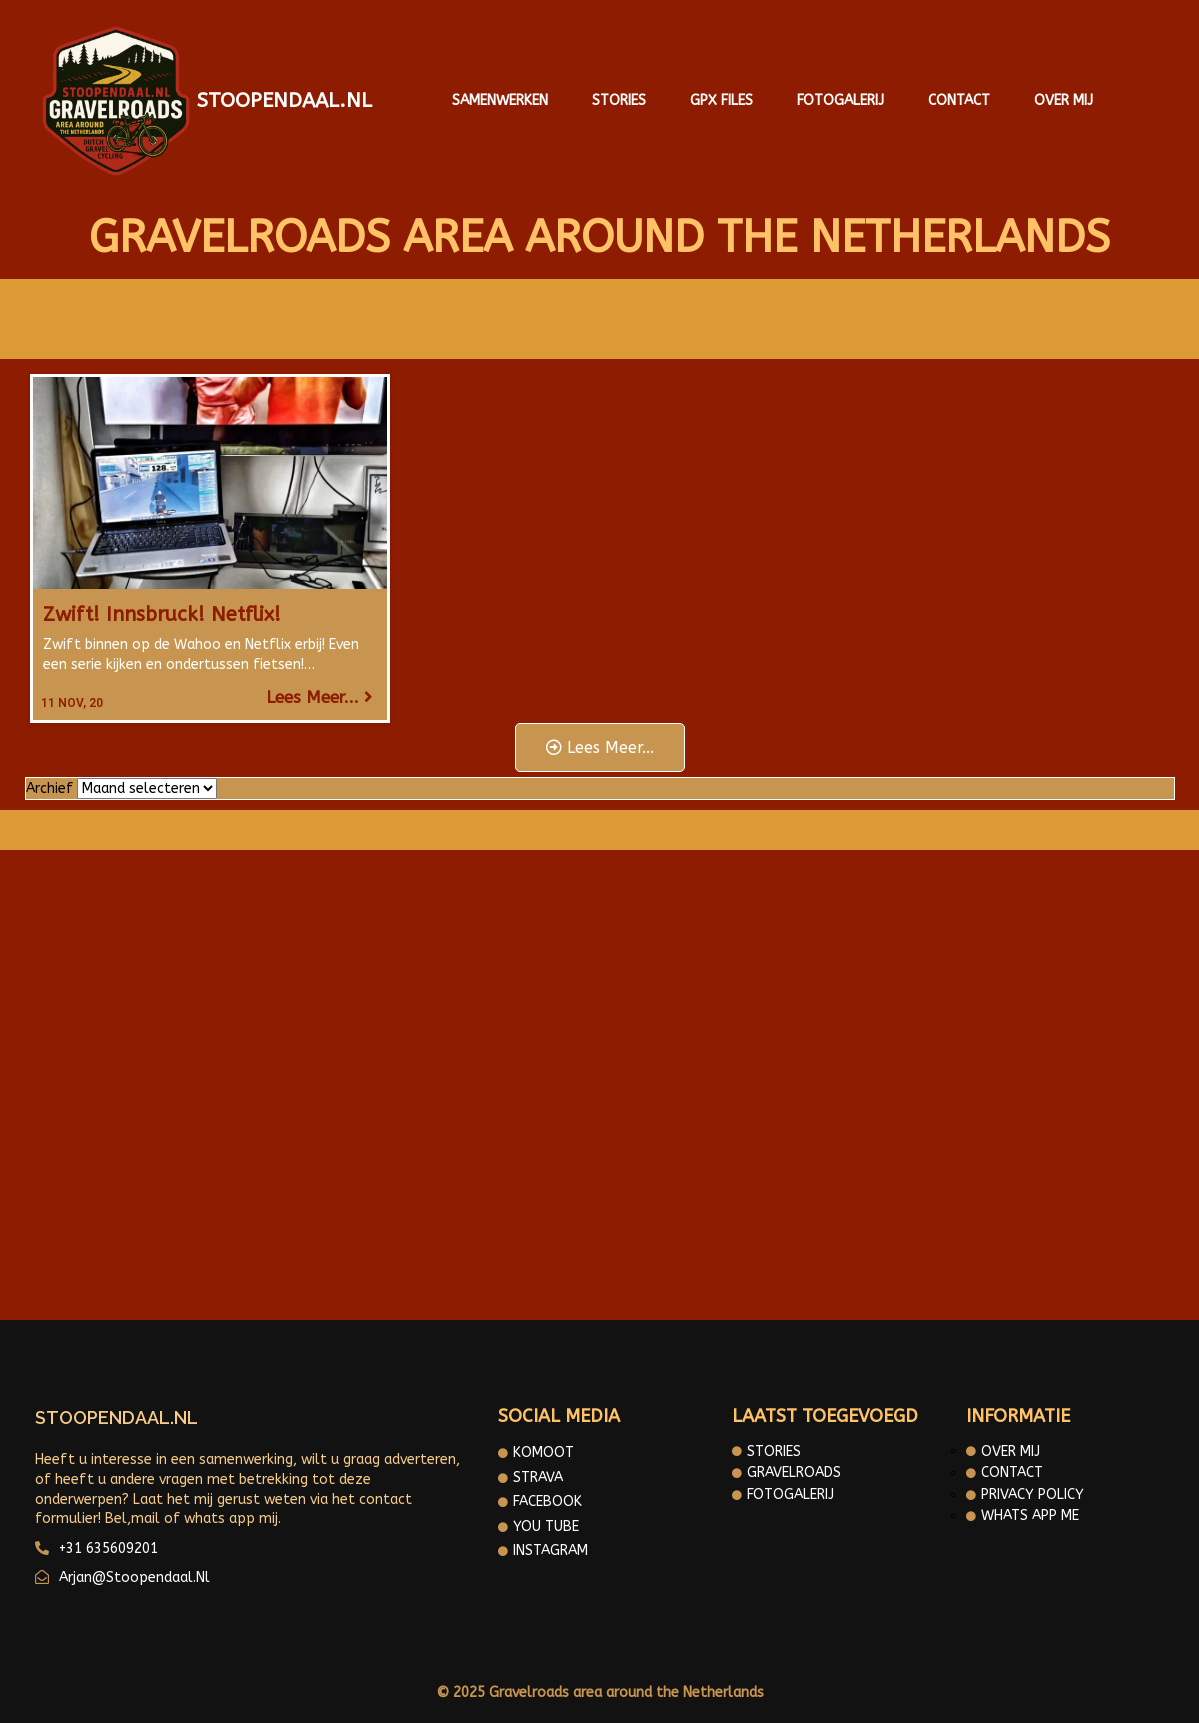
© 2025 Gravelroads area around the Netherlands (600, 1692)
